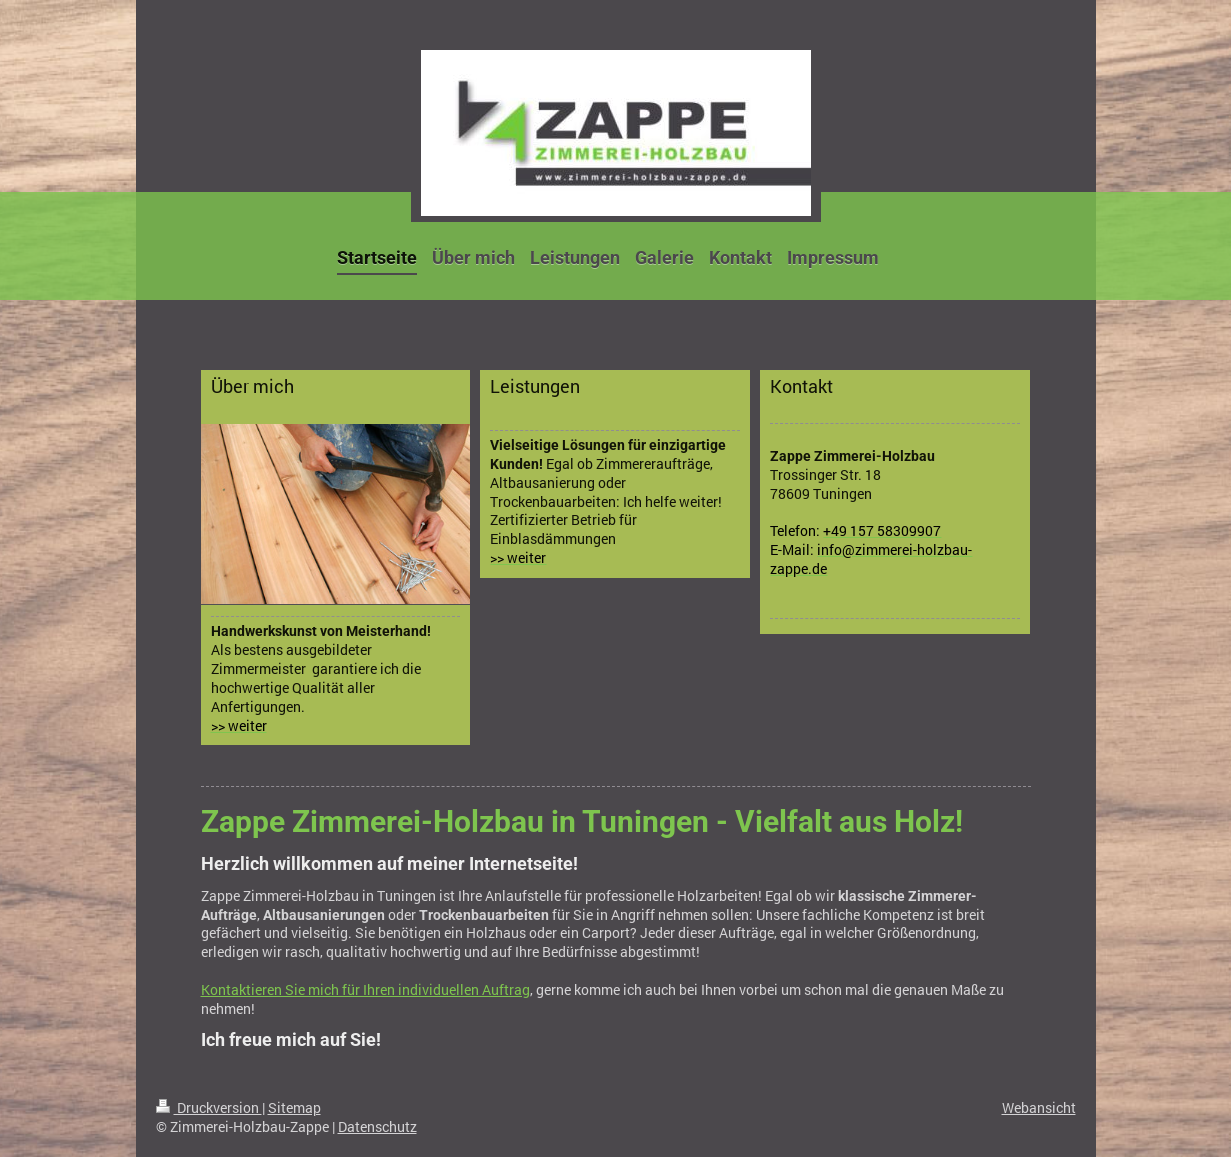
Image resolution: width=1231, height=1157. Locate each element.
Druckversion (209, 1107)
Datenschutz (377, 1126)
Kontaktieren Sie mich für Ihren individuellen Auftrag (365, 989)
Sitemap (294, 1107)
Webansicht (1039, 1107)
